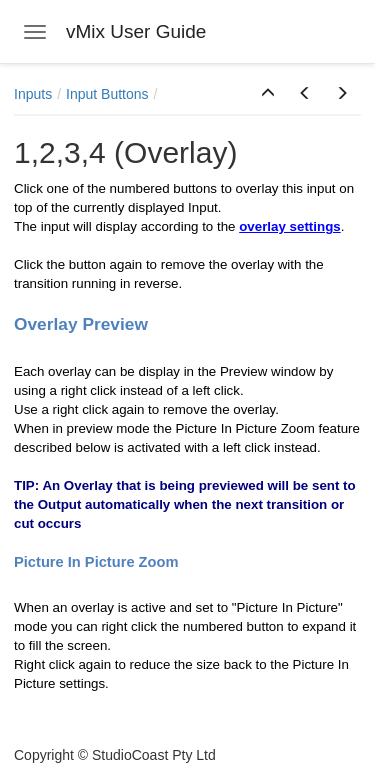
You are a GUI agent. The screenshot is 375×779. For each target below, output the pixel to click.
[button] (268, 94)
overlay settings (289, 226)
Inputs (33, 94)
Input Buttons (107, 94)
